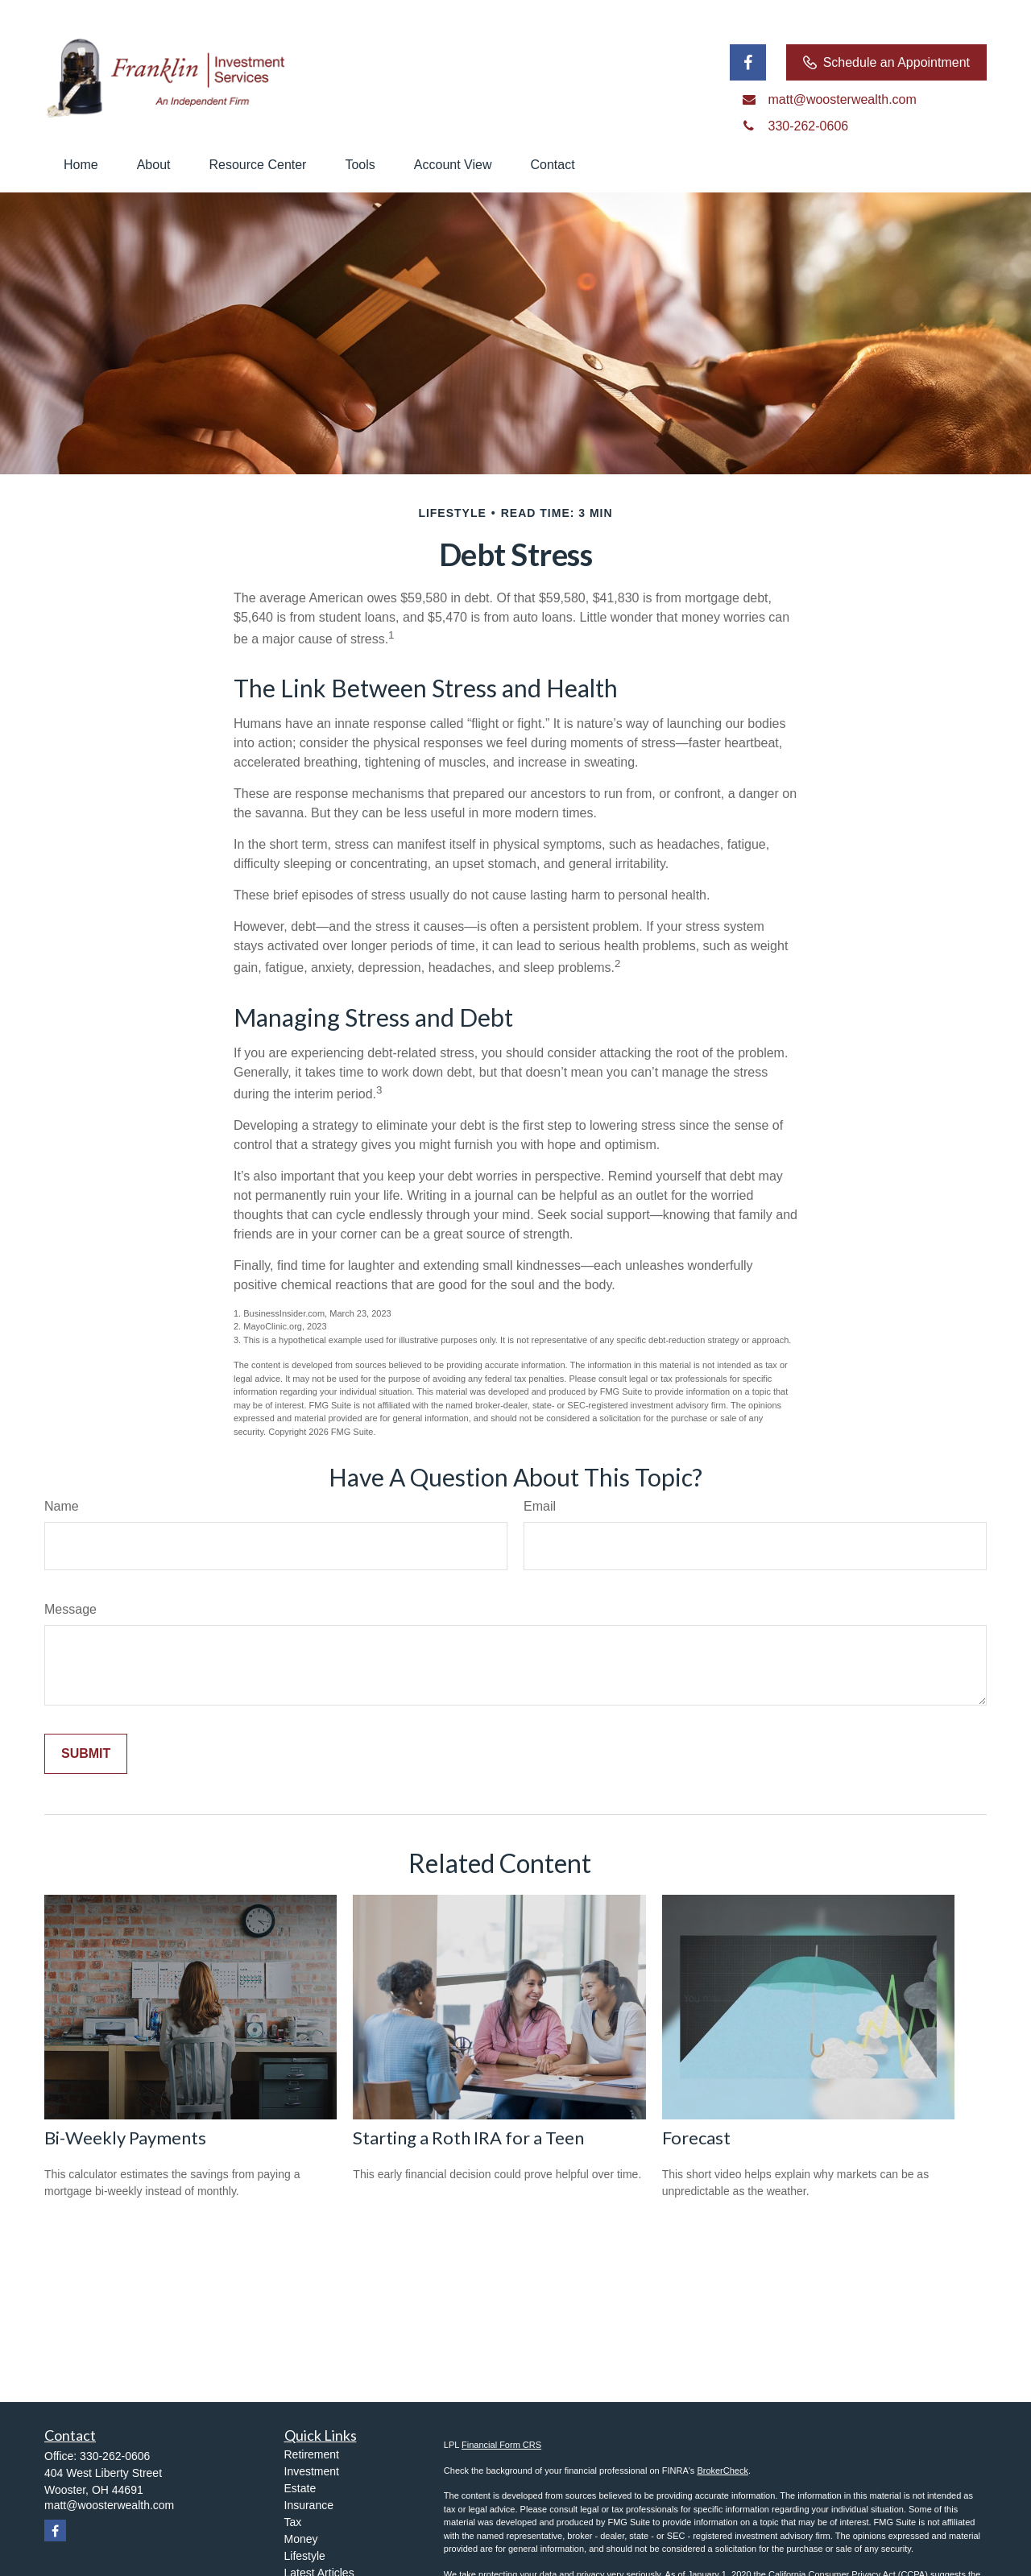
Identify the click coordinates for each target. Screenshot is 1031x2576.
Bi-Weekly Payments (125, 2137)
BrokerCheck (722, 2470)
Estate (300, 2488)
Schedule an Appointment (886, 63)
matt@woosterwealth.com (109, 2505)
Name (61, 1506)
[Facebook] (748, 62)
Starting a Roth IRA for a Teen (468, 2137)
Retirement (311, 2454)
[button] (81, 165)
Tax (293, 2522)
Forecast (696, 2137)
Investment (311, 2471)
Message (70, 1609)
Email (540, 1506)
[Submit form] (85, 1754)
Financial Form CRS (501, 2445)
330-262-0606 (115, 2456)
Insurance (308, 2505)
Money (301, 2539)
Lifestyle (304, 2555)
